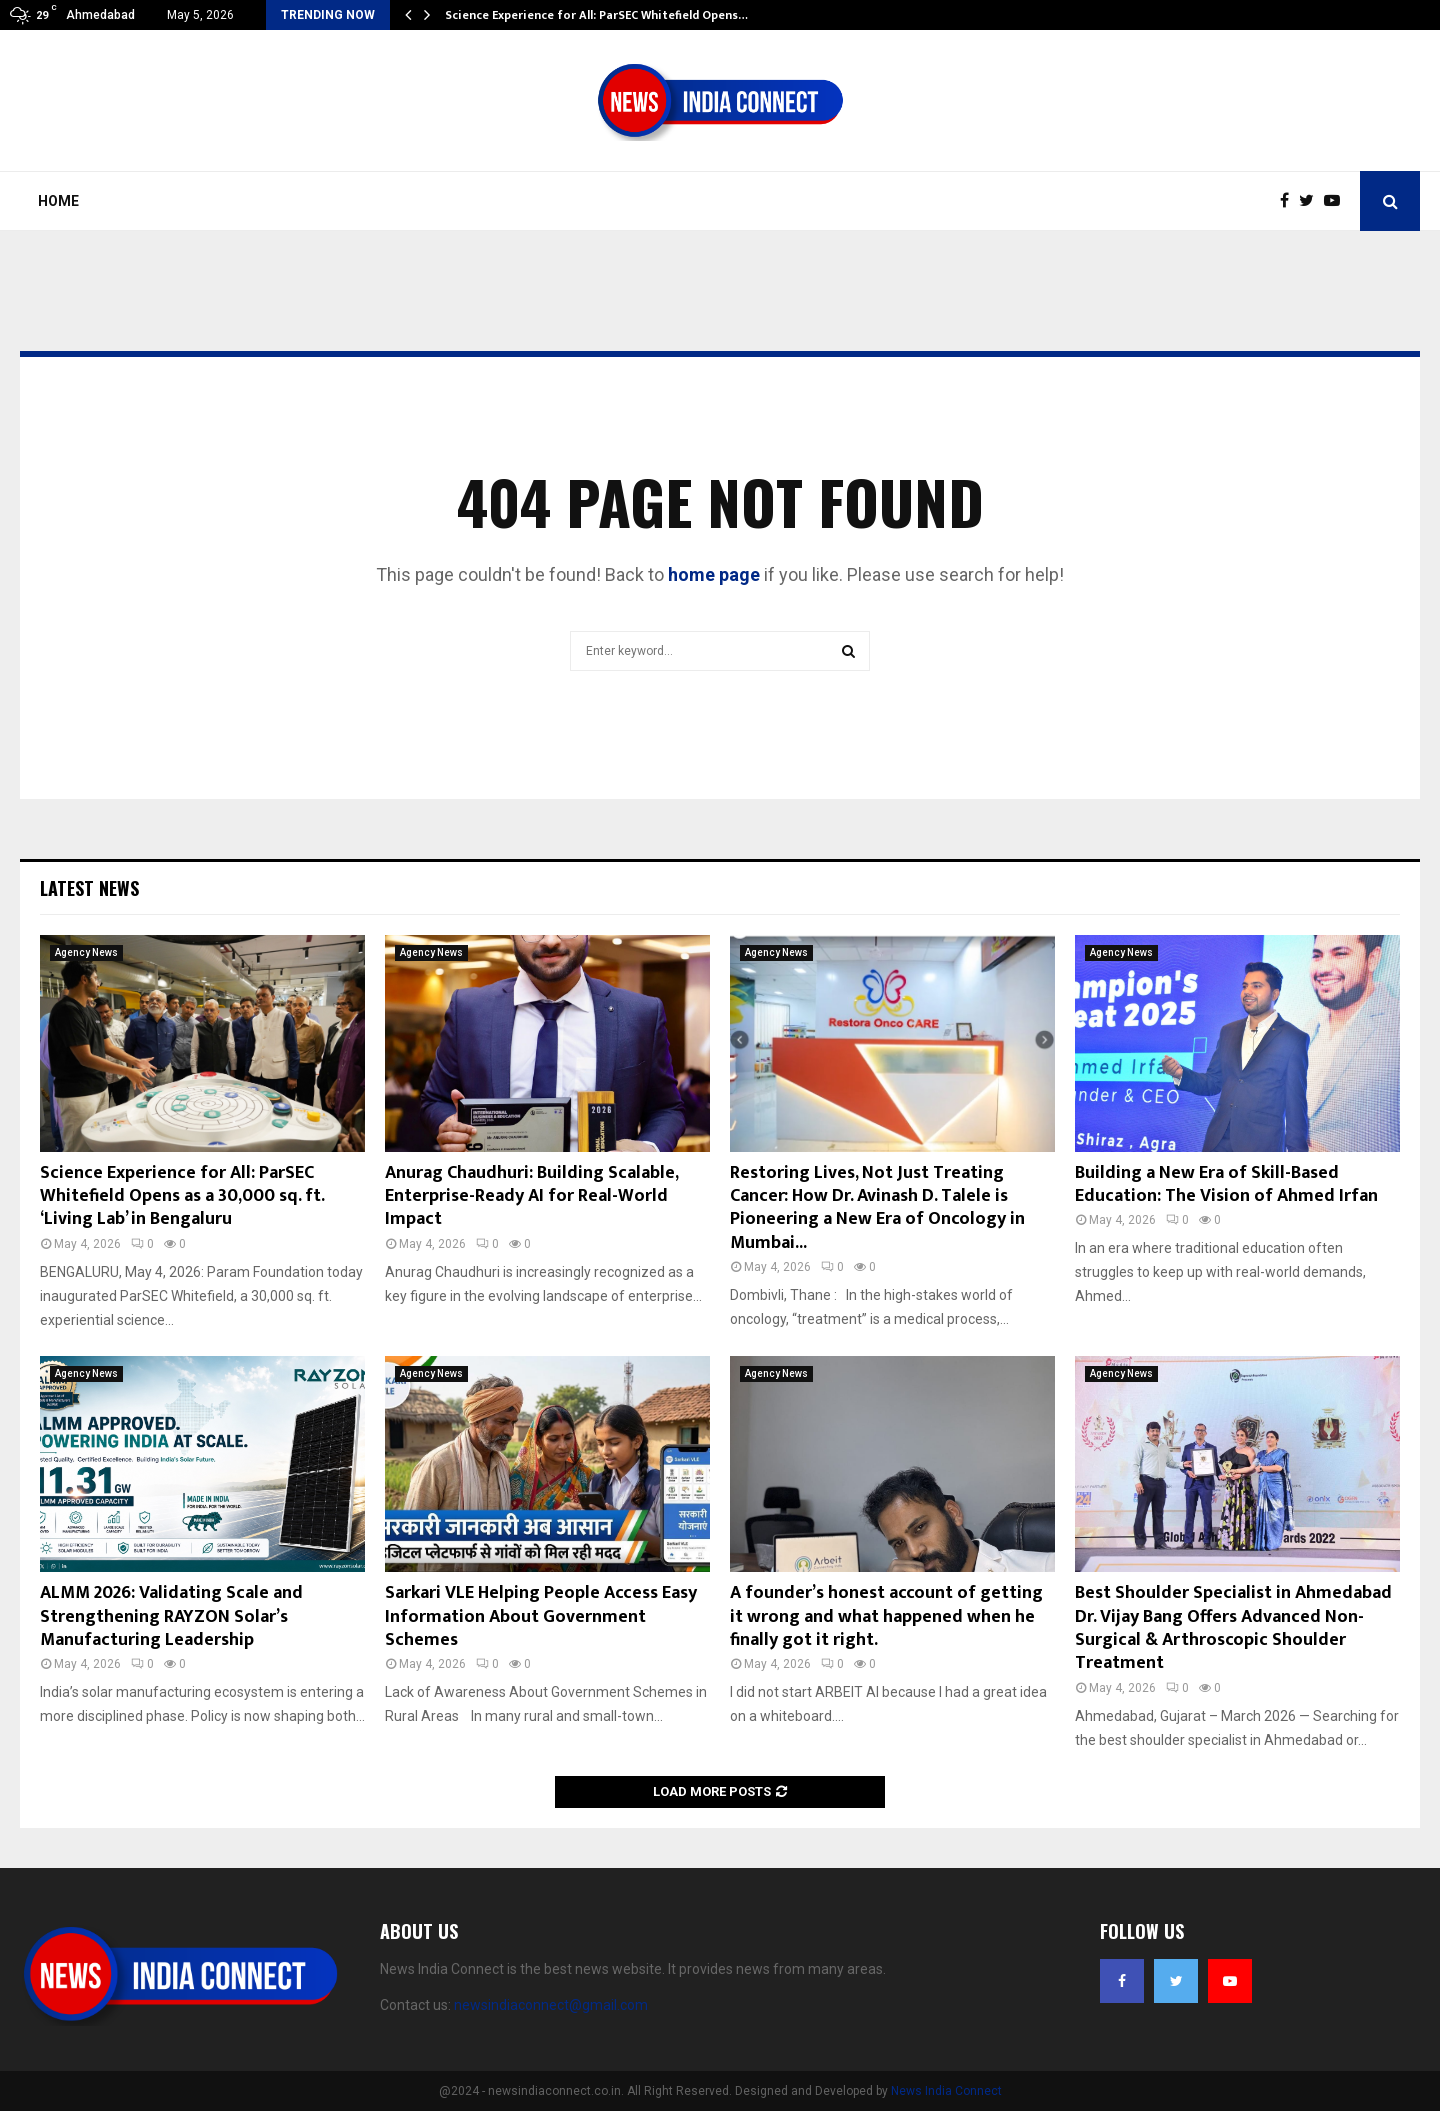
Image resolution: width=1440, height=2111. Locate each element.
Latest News (89, 888)
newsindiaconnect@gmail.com (551, 2005)
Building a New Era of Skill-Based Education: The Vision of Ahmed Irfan (1226, 1184)
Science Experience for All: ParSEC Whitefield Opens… (596, 15)
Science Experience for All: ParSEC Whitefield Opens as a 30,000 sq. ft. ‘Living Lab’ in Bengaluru (182, 1196)
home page (714, 574)
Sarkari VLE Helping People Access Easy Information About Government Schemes (541, 1616)
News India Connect (946, 2091)
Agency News (86, 952)
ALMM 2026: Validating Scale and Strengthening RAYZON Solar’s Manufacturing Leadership (171, 1616)
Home (58, 201)
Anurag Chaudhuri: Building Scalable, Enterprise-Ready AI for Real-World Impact (531, 1196)
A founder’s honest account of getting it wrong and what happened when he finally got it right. (886, 1616)
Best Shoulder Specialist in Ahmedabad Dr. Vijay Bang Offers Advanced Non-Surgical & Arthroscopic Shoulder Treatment (1233, 1628)
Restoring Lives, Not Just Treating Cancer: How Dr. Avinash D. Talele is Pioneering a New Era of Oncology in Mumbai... (877, 1208)
